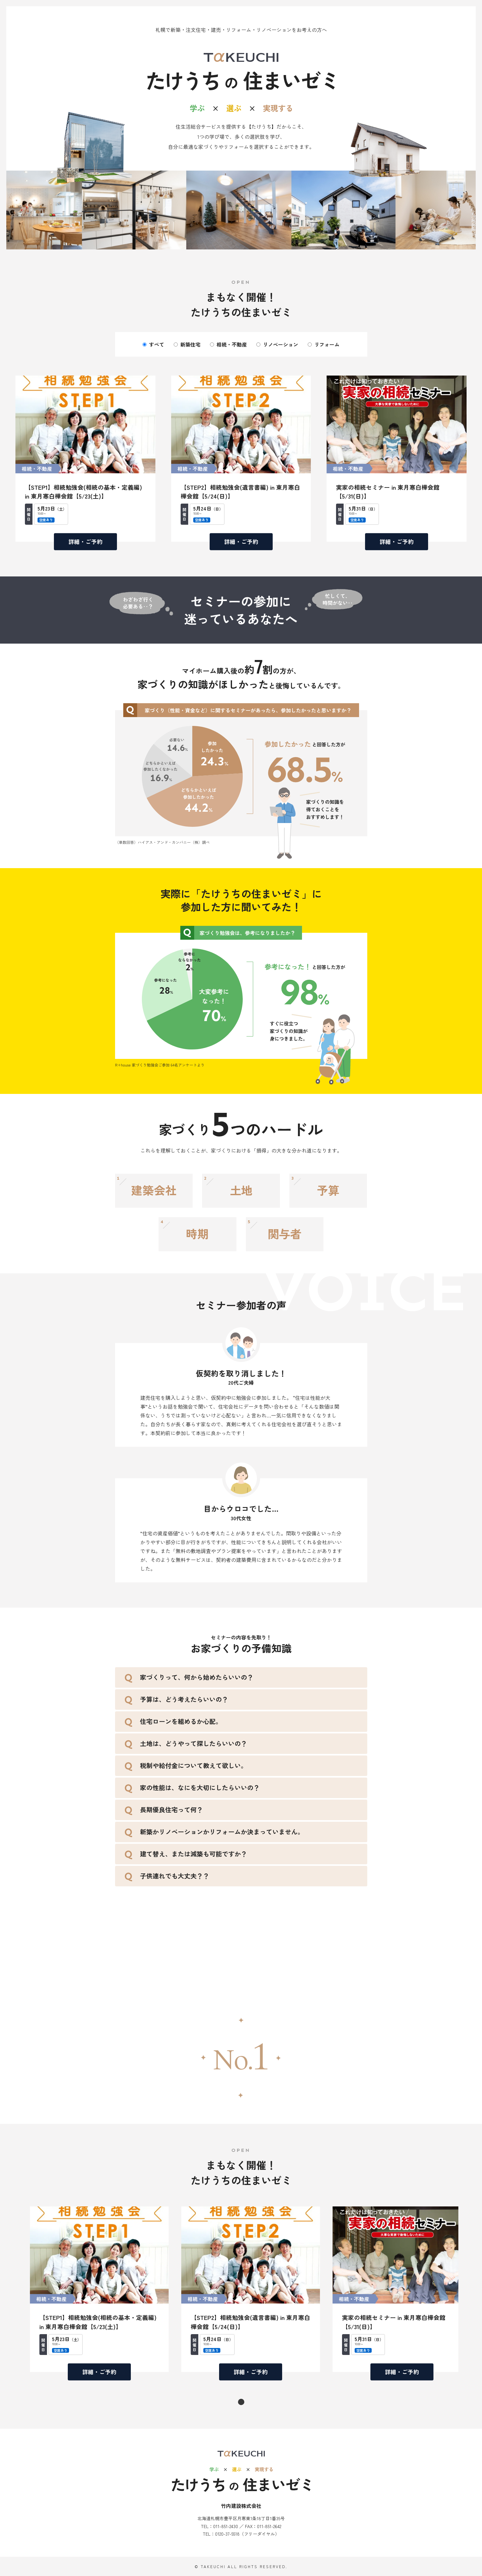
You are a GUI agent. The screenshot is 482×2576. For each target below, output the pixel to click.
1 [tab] (241, 2402)
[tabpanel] (99, 2289)
